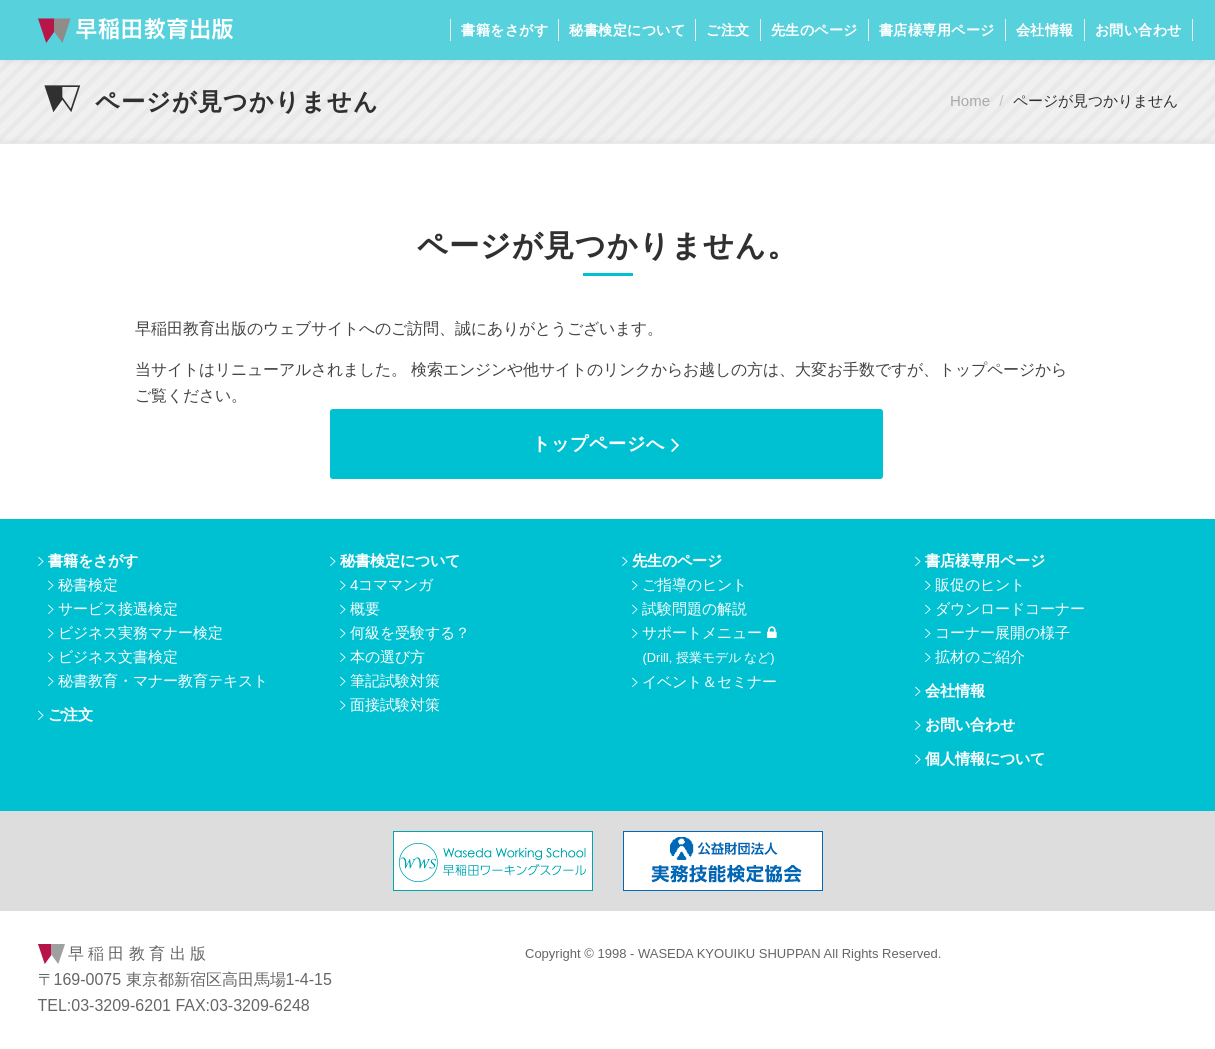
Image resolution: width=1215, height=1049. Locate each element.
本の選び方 (387, 656)
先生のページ (814, 30)
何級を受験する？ (410, 632)
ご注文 (728, 30)
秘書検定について (627, 30)
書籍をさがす (504, 30)
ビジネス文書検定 (118, 656)
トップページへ (606, 444)
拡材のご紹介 (980, 656)
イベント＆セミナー (709, 681)
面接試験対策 (395, 704)
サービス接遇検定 (118, 608)
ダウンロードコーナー (1010, 608)
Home (970, 100)
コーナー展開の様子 (1002, 632)
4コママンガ (391, 584)
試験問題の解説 (694, 608)
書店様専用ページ (937, 30)
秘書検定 (88, 584)
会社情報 (1045, 30)
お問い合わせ (1138, 30)
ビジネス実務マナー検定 (140, 632)
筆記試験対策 (395, 680)
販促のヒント (980, 584)
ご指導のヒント (694, 584)
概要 (365, 608)
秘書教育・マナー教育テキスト (163, 680)
